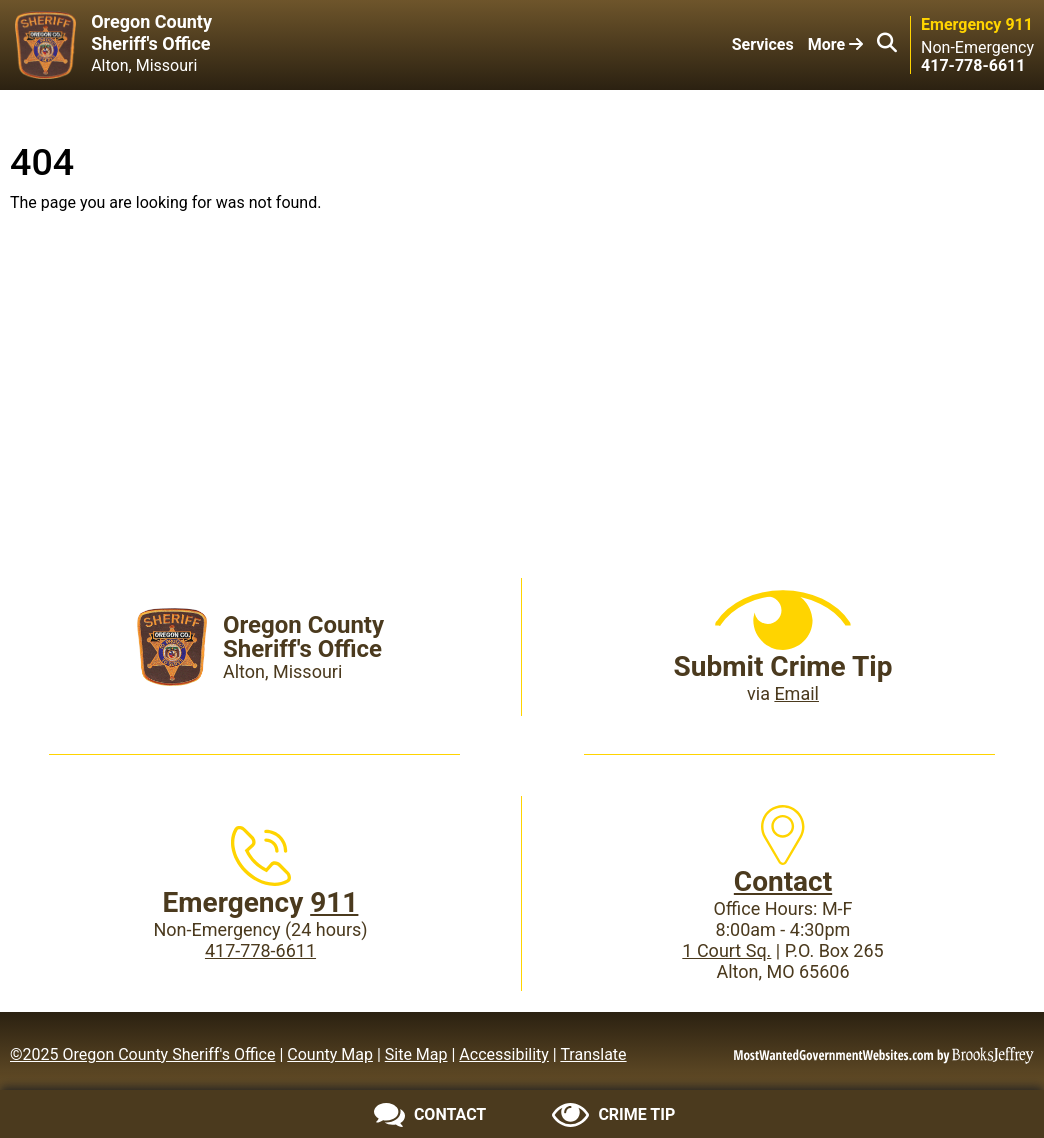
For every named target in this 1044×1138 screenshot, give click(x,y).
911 (334, 902)
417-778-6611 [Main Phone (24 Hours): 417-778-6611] (260, 950)
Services (763, 44)
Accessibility (504, 1054)
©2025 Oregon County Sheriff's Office (142, 1054)
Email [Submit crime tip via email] (796, 693)
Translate (593, 1054)
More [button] (835, 44)
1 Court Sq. (726, 950)
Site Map (416, 1054)
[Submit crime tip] (613, 1115)
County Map (330, 1054)
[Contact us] (430, 1115)
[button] (887, 45)
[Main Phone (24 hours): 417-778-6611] (973, 65)
